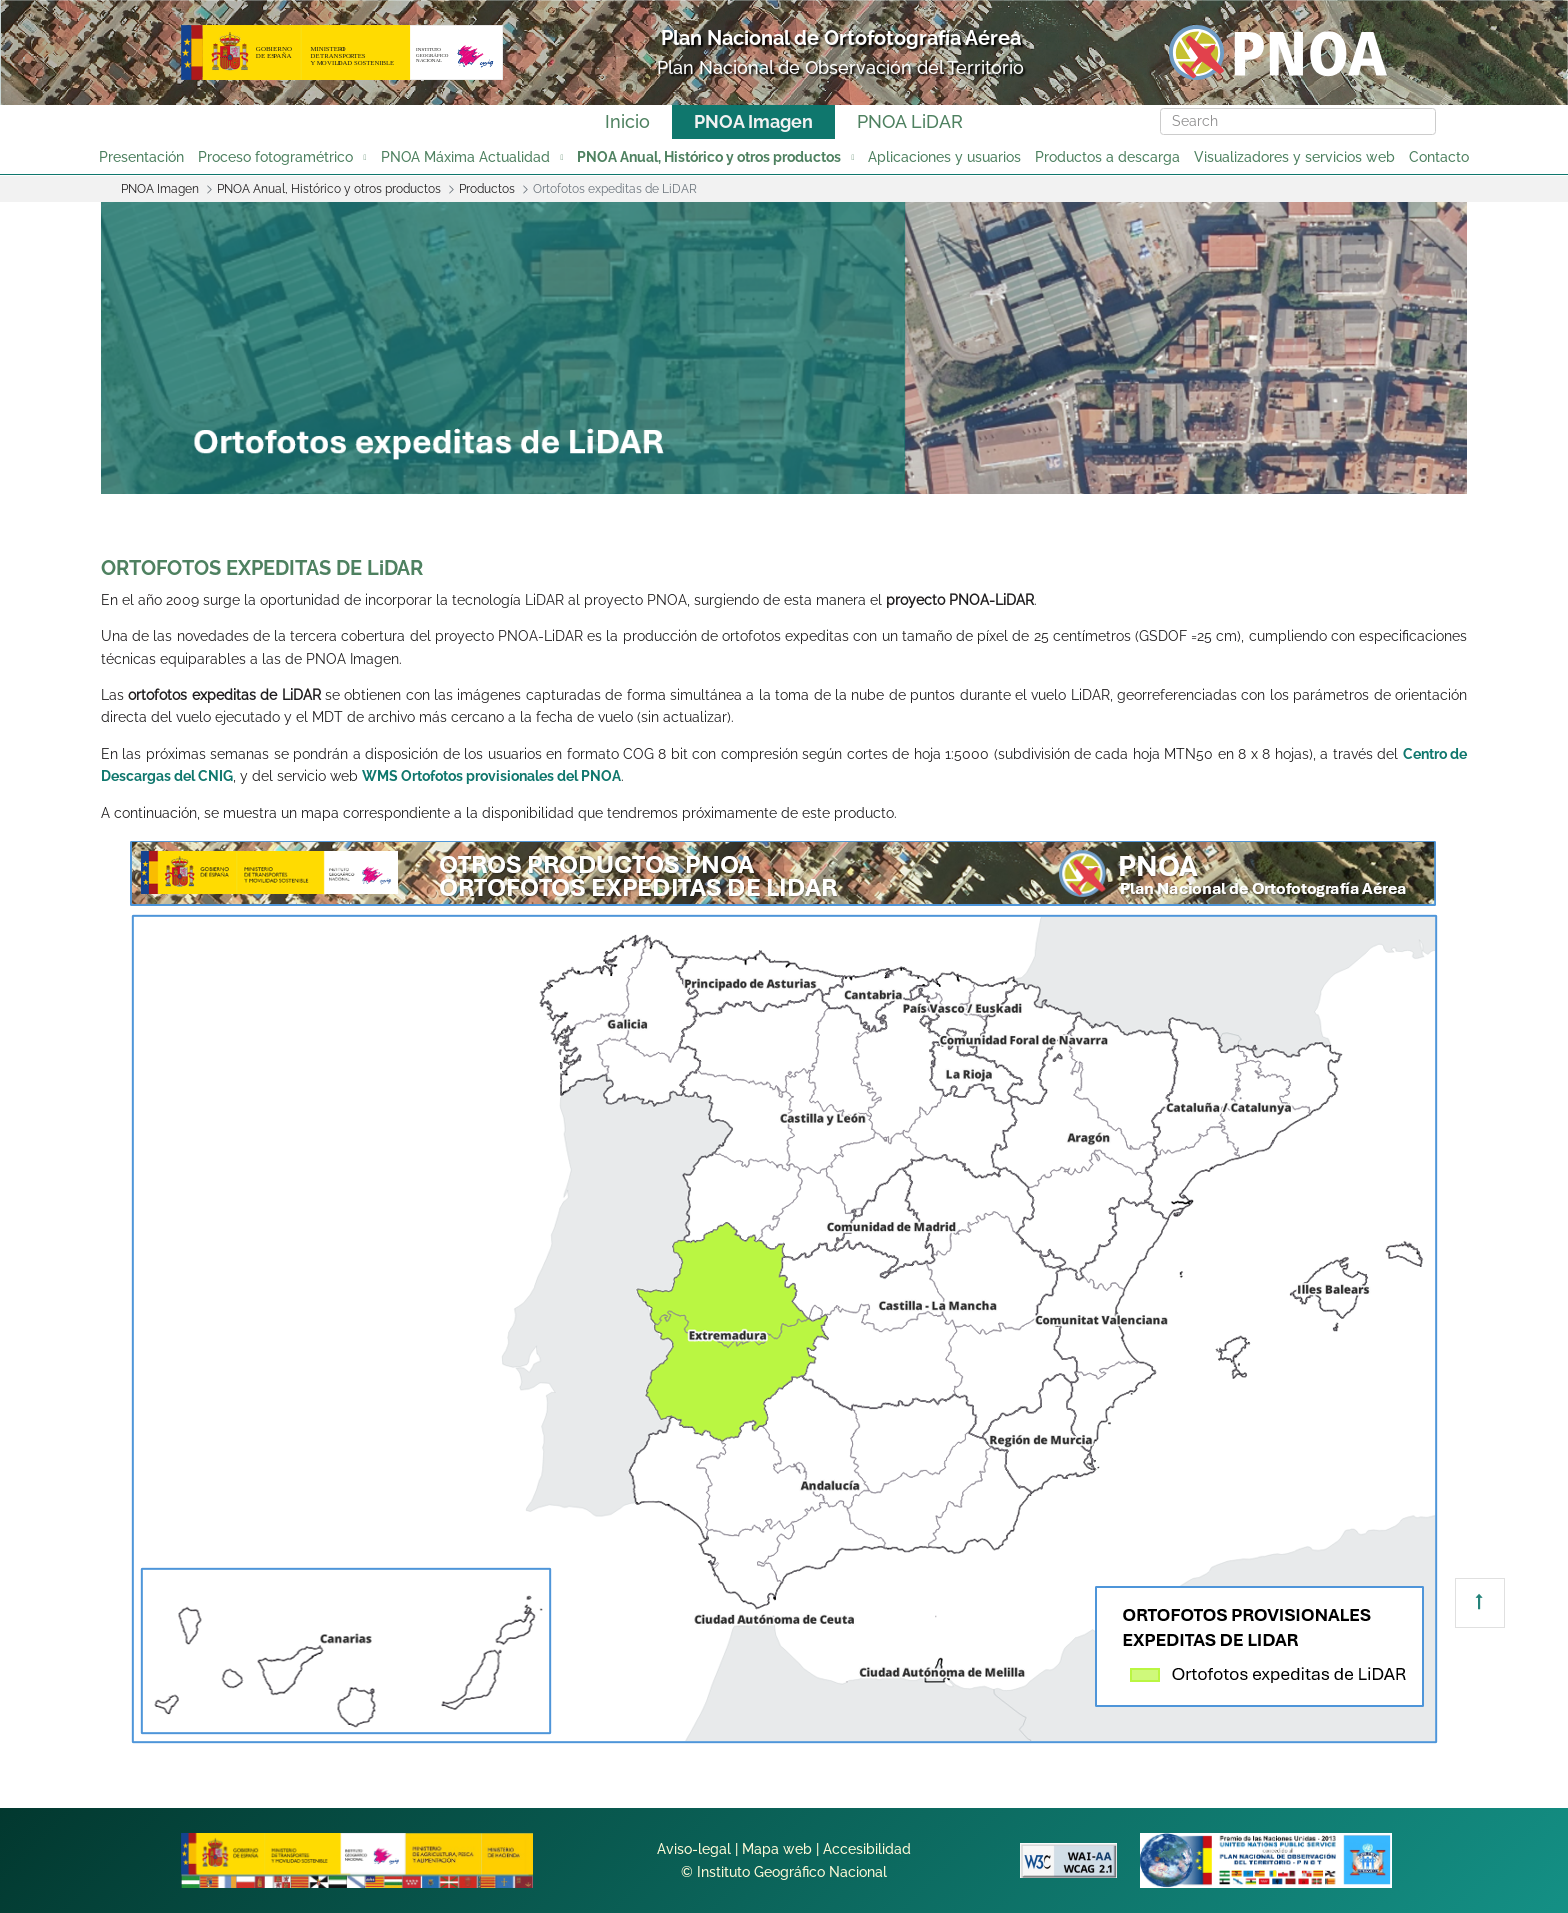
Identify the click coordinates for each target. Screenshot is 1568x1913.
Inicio (627, 121)
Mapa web (777, 1849)
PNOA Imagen (753, 121)
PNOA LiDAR (910, 121)
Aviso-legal (694, 1849)
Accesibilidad (867, 1849)
